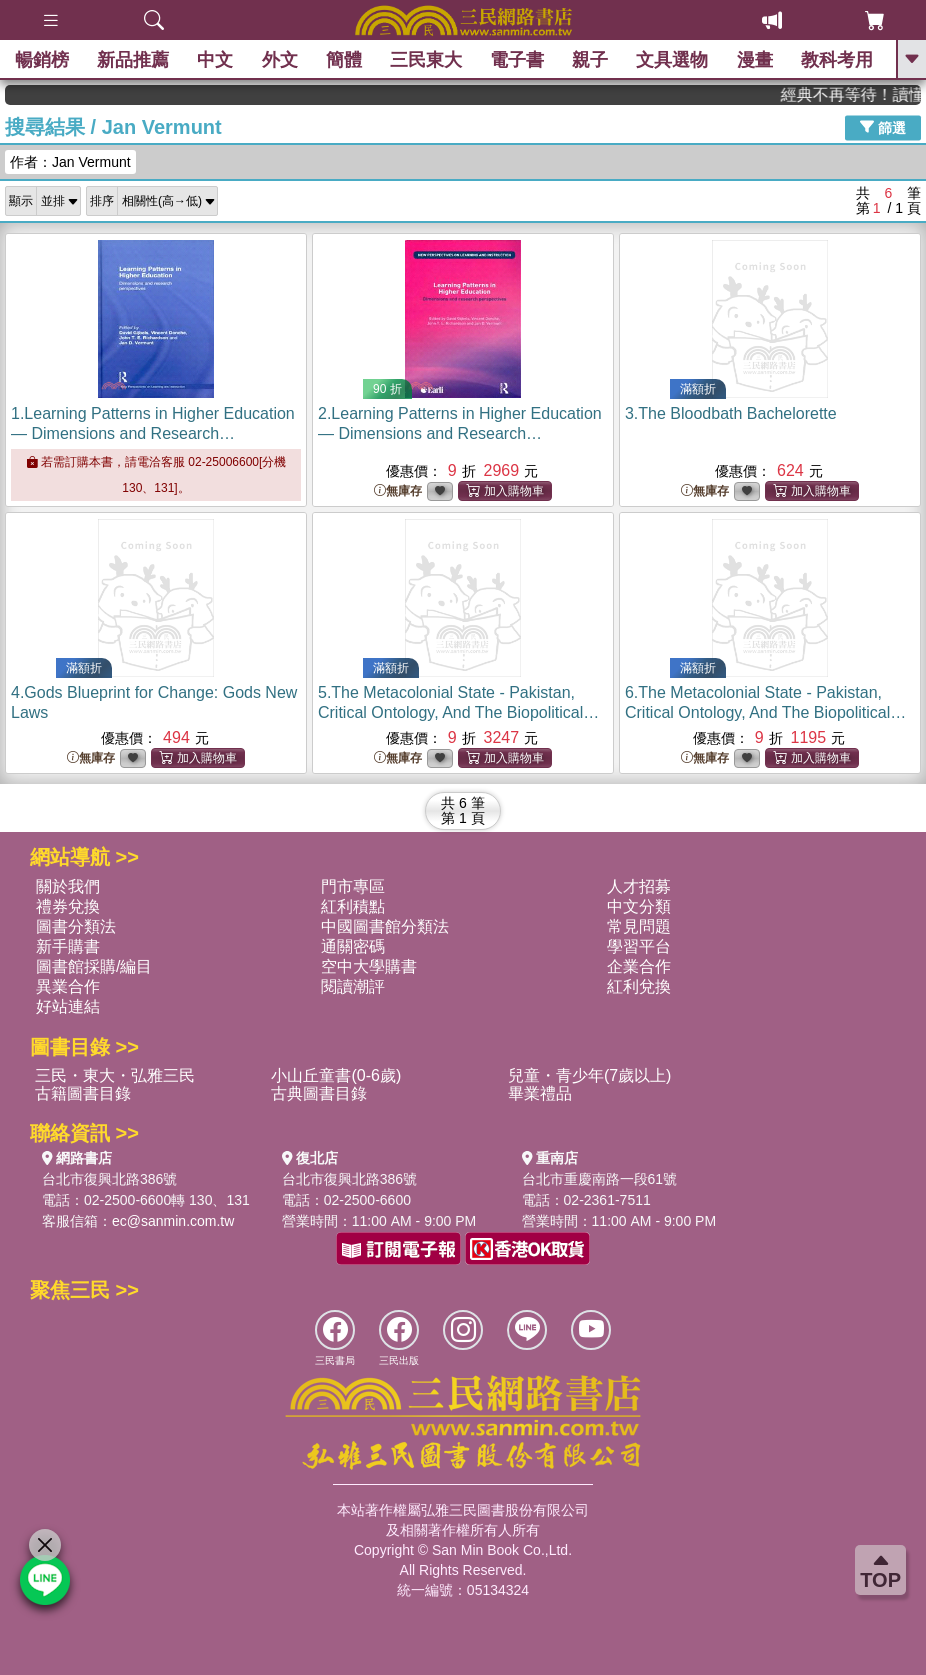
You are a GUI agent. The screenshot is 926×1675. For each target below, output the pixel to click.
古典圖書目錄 (319, 1093)
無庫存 (398, 491)
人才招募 (639, 886)
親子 (590, 60)
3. (731, 413)
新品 (133, 60)
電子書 (517, 60)
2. (460, 433)
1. (153, 433)
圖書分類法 (76, 926)
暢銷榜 (42, 60)
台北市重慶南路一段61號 (600, 1179)
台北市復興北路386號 (109, 1179)
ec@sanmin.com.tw (173, 1221)
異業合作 (68, 986)
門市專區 (353, 886)
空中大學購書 (369, 966)
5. (458, 712)
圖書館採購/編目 (94, 966)
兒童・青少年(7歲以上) (590, 1075)
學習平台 (639, 946)
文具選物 (673, 60)
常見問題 (639, 926)
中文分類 (639, 906)
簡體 (344, 60)
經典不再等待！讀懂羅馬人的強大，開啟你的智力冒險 (863, 94)
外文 (280, 60)
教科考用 (837, 60)
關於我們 (68, 886)
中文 (215, 60)
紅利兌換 (639, 986)
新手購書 (68, 946)
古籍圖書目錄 (83, 1093)
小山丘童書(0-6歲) (336, 1075)
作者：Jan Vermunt (70, 162)
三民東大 (426, 60)
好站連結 (68, 1006)
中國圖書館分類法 (385, 926)
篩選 (883, 127)
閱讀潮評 (353, 986)
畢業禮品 (540, 1093)
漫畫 (755, 60)
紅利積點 (353, 906)
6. (765, 712)
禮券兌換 (68, 906)
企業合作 (639, 966)
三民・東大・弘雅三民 (115, 1075)
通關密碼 (353, 946)
